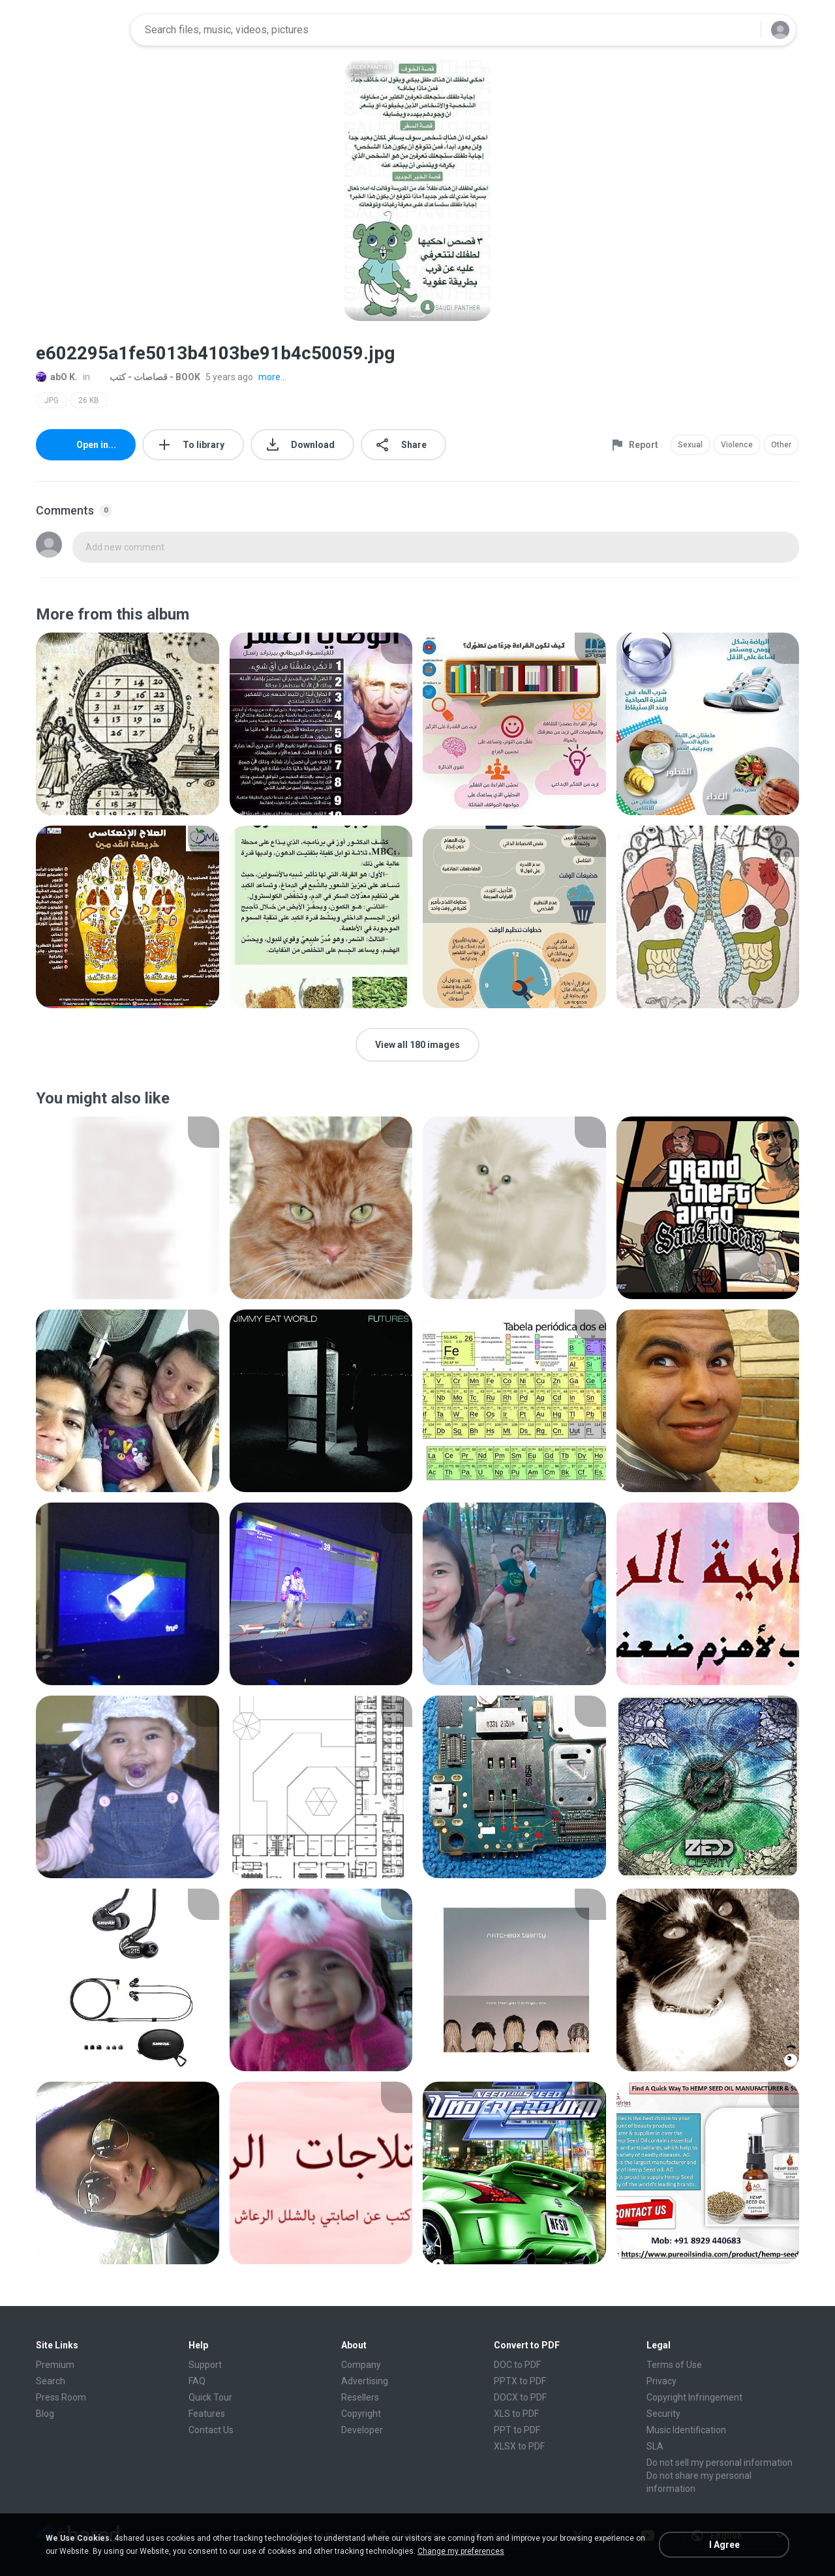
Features (207, 2413)
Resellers (360, 2397)
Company (361, 2364)
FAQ (197, 2381)
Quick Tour (210, 2397)
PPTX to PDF (520, 2381)
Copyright (361, 2413)
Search (50, 2381)
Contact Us (211, 2430)
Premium (55, 2364)
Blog (45, 2413)
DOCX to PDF (520, 2397)
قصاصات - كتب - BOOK (147, 377)
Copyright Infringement (694, 2397)
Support (205, 2364)
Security (663, 2413)
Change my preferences (461, 2551)
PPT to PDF (517, 2430)
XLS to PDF (516, 2413)
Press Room (61, 2397)
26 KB (88, 400)
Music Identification (686, 2430)
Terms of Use (674, 2364)
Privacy (661, 2381)
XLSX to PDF (519, 2446)
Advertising (364, 2381)
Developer (362, 2430)
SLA (654, 2446)
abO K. (57, 377)
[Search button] (743, 30)
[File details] (127, 724)
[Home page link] (79, 30)
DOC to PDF (517, 2364)
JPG (51, 400)
